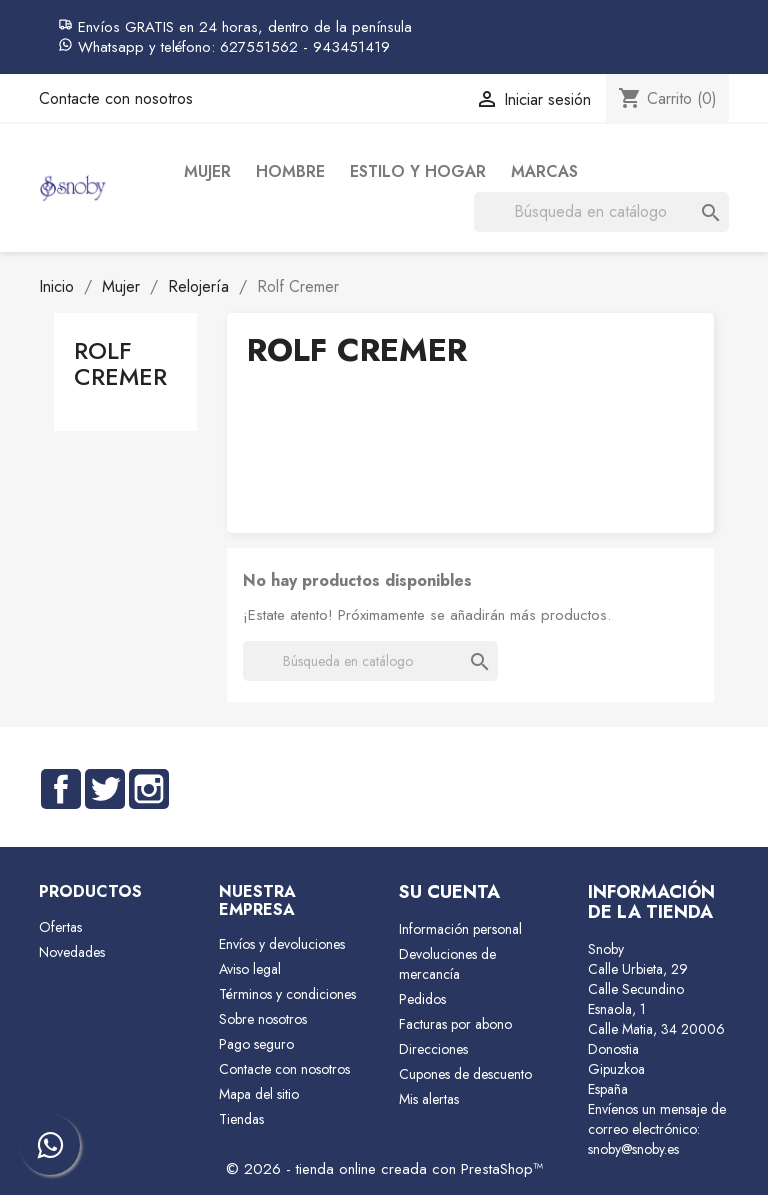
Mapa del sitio (259, 1094)
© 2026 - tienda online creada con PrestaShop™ (384, 1169)
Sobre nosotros (263, 1019)
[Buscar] (601, 212)
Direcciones (433, 1049)
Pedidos (422, 999)
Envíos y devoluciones (282, 944)
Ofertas (60, 927)
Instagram (149, 789)
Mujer (207, 171)
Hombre (290, 171)
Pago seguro (256, 1044)
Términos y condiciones (287, 994)
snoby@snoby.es (633, 1149)
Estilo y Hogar (418, 171)
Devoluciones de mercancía (447, 964)
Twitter (105, 789)
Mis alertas (429, 1099)
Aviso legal (250, 969)
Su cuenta (449, 892)
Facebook (61, 789)
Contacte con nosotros (116, 98)
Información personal (460, 929)
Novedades (72, 952)
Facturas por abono (455, 1024)
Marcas (544, 171)
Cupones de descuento (465, 1074)
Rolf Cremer (120, 363)
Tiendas (241, 1119)
